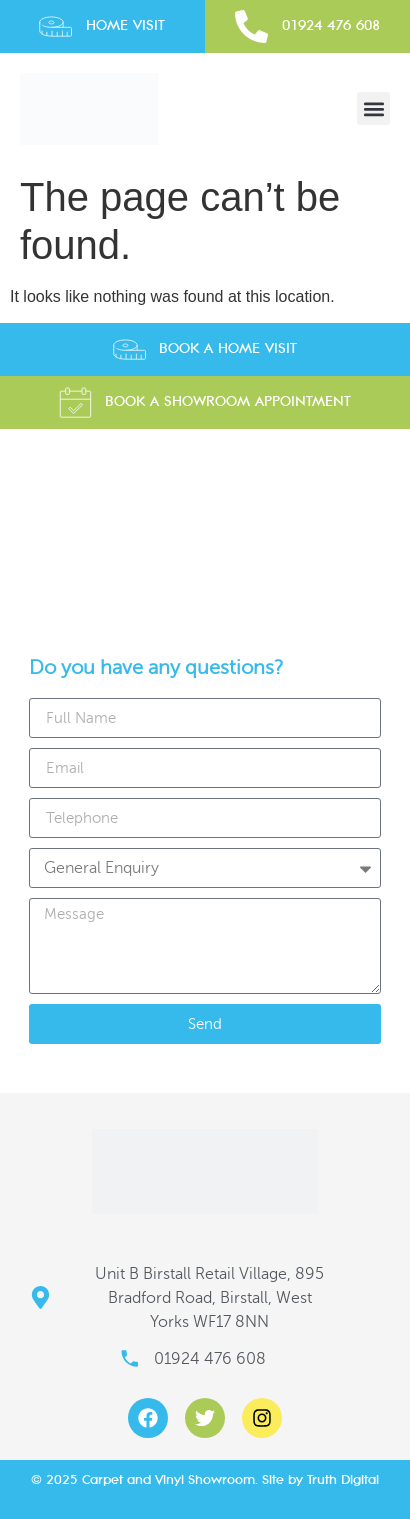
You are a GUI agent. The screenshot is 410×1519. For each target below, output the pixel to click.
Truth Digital (343, 1479)
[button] (373, 108)
